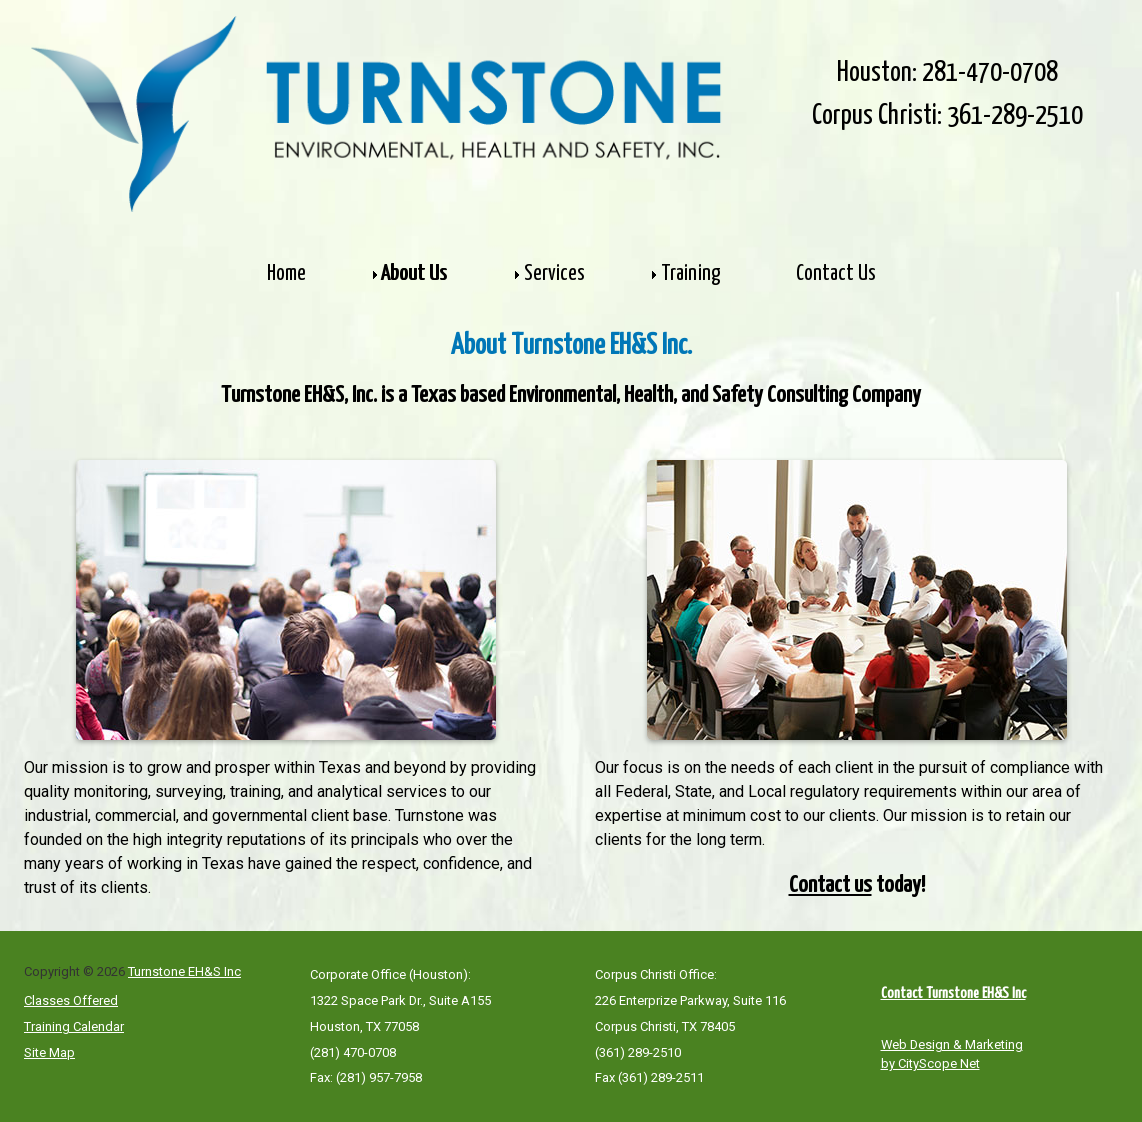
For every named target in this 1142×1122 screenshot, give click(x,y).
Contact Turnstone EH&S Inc (953, 993)
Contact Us (836, 274)
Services (554, 274)
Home (286, 274)
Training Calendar (74, 1026)
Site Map (49, 1052)
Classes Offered (71, 1000)
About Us (415, 274)
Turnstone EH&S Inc (184, 971)
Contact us (830, 885)
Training (690, 274)
